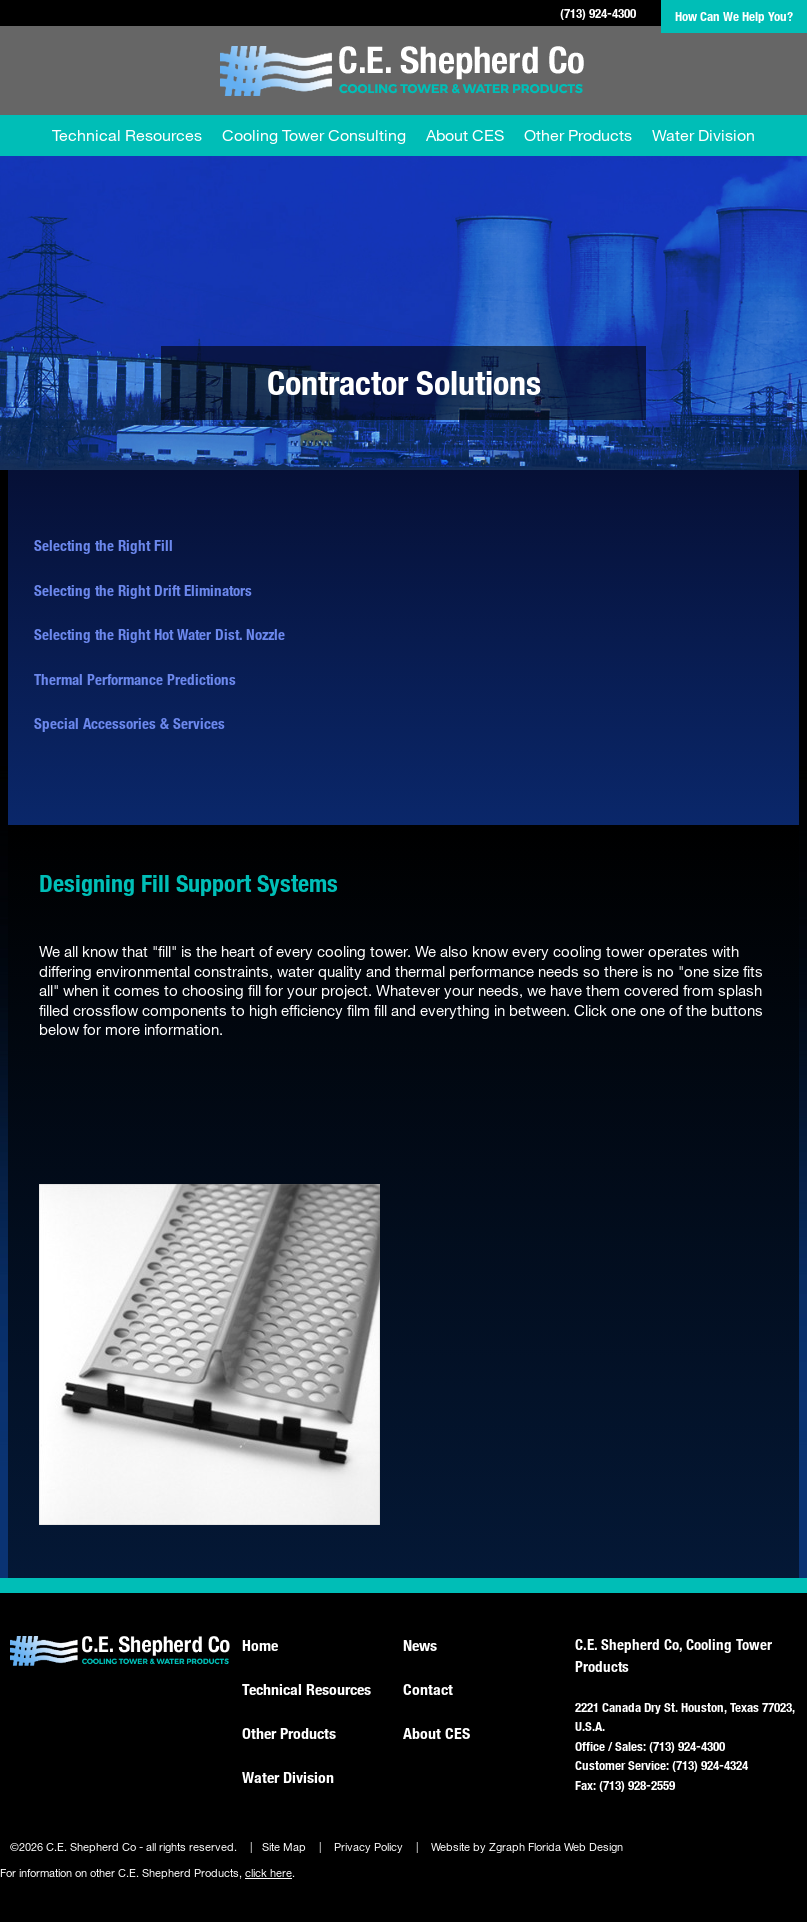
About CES (465, 134)
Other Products (578, 134)
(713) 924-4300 (598, 13)
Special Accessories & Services (129, 723)
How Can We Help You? (734, 16)
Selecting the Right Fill (103, 545)
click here (268, 1873)
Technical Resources (127, 134)
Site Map (284, 1846)
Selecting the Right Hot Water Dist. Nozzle (159, 634)
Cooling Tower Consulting (314, 134)
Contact (428, 1689)
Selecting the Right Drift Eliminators (143, 590)
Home (260, 1645)
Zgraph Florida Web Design (556, 1846)
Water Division (703, 134)
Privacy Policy (368, 1846)
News (420, 1645)
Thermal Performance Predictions (135, 679)
